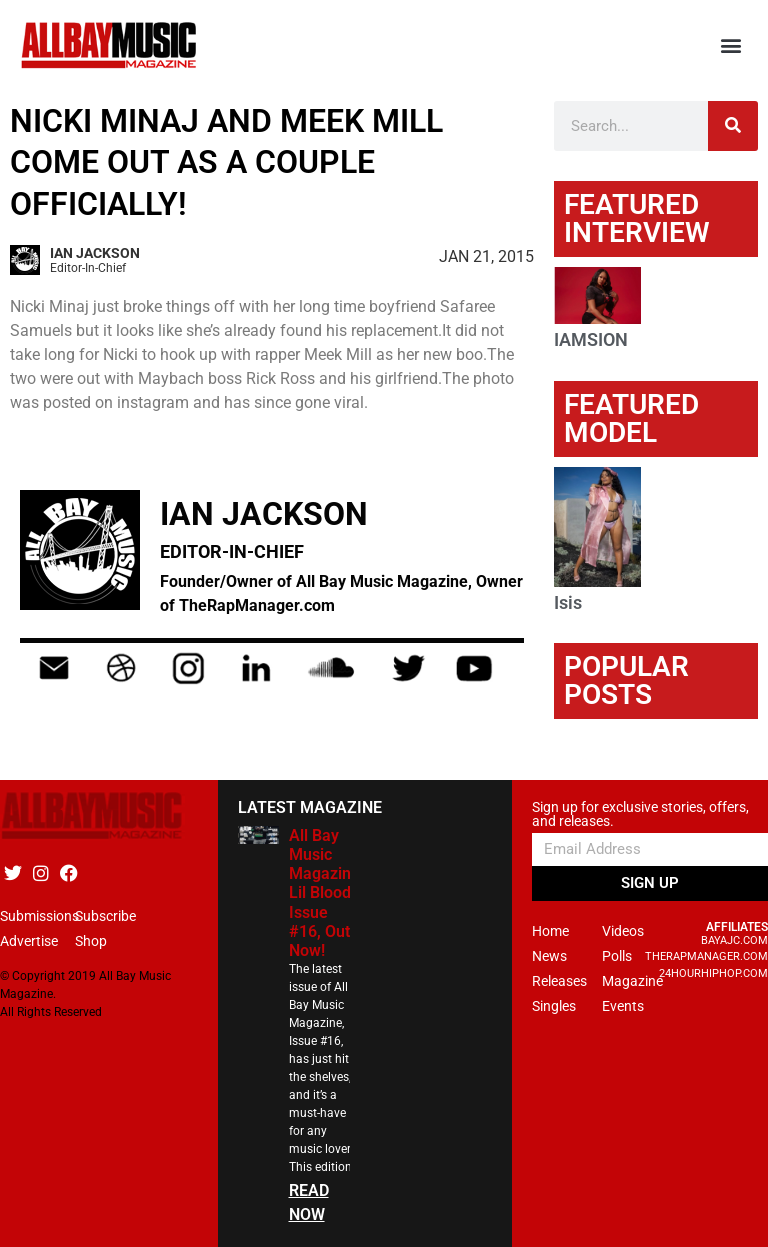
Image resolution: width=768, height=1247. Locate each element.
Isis (568, 602)
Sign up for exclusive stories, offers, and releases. (640, 814)
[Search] (733, 126)
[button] (731, 45)
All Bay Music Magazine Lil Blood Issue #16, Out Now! (324, 893)
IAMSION (591, 339)
